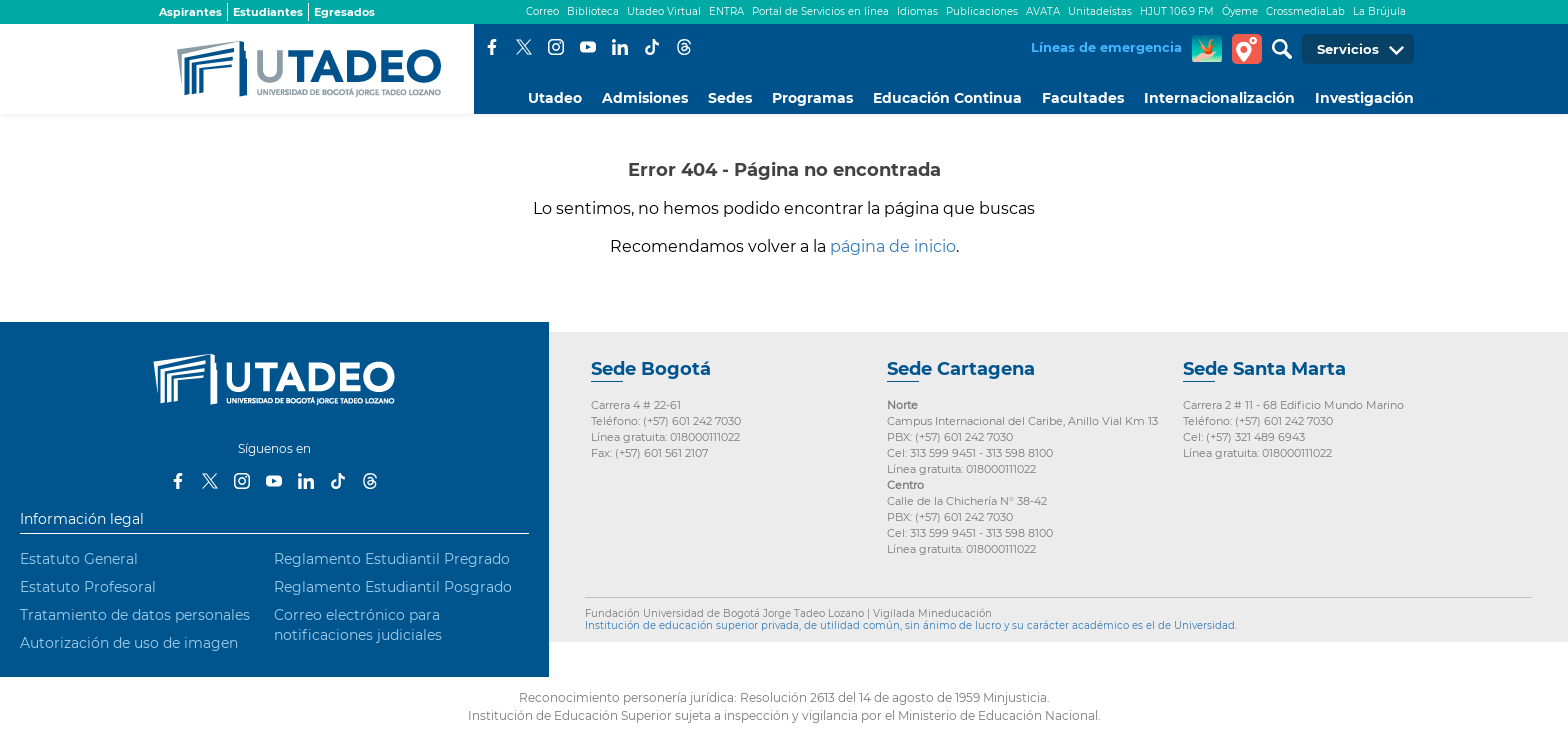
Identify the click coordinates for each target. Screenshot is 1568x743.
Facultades (1083, 98)
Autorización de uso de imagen (129, 643)
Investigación (1364, 98)
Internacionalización (1219, 98)
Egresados (344, 12)
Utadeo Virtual (664, 11)
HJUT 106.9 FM (1177, 11)
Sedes (730, 98)
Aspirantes (190, 12)
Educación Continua (947, 98)
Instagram (556, 47)
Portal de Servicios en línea (820, 11)
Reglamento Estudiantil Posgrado (393, 587)
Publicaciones (982, 11)
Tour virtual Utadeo (1247, 49)
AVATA (1043, 11)
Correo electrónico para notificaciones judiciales (358, 625)
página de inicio (893, 246)
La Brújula (1379, 11)
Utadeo (555, 98)
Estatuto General (79, 559)
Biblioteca (593, 11)
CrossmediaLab (1305, 11)
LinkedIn (620, 47)
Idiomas (917, 11)
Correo (542, 11)
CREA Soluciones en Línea (1207, 49)
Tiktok (652, 47)
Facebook (492, 47)
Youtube (588, 47)
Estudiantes (268, 12)
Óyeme (1240, 11)
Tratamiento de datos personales (135, 615)
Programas (812, 98)
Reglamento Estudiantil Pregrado (392, 559)
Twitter (524, 47)
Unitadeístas (1100, 11)
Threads (684, 47)
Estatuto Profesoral (88, 587)
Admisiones (645, 98)
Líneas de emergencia (1106, 47)
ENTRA (726, 11)
